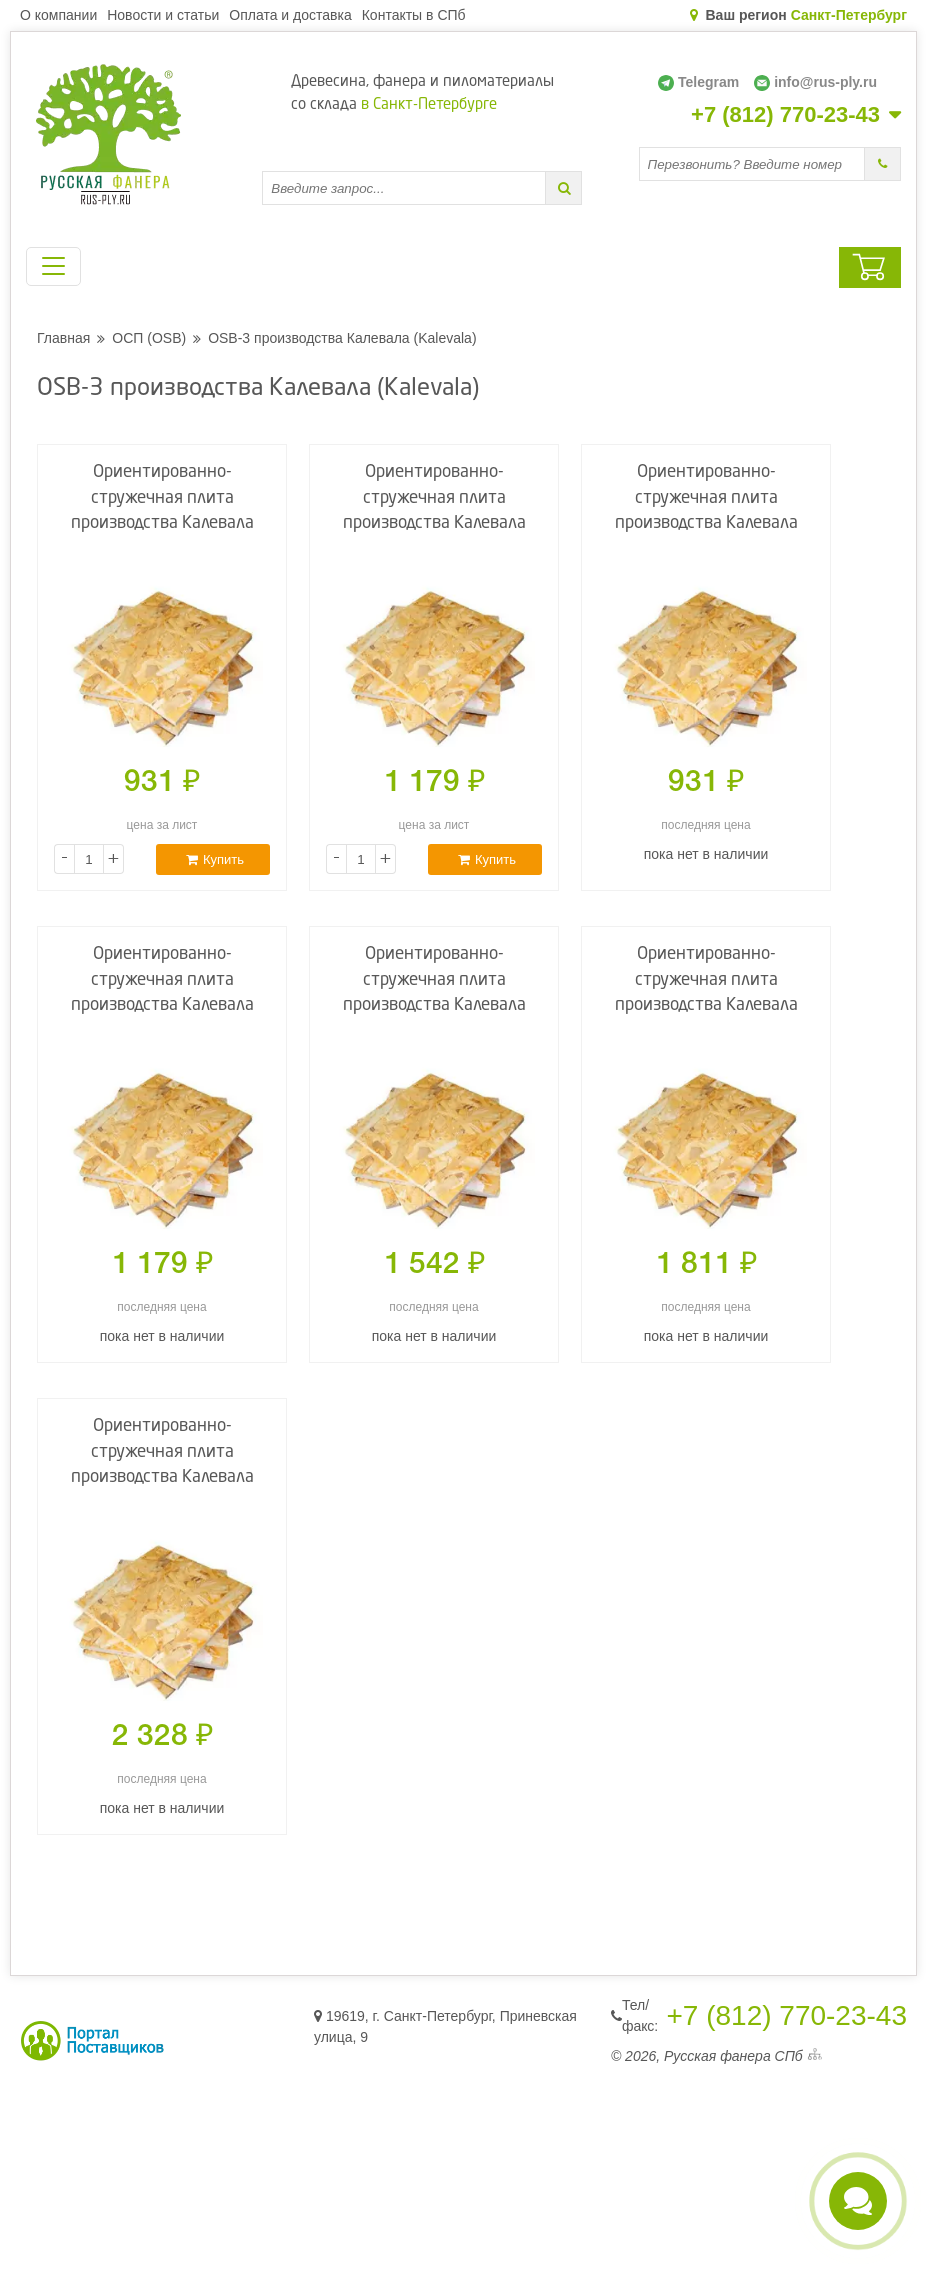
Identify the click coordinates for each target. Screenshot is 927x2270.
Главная (63, 338)
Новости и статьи (163, 15)
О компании (58, 15)
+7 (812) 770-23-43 (785, 115)
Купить (215, 859)
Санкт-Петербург (849, 15)
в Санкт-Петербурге (429, 105)
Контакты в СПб (414, 15)
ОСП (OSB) (149, 338)
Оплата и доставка (290, 15)
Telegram (698, 82)
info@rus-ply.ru (815, 82)
